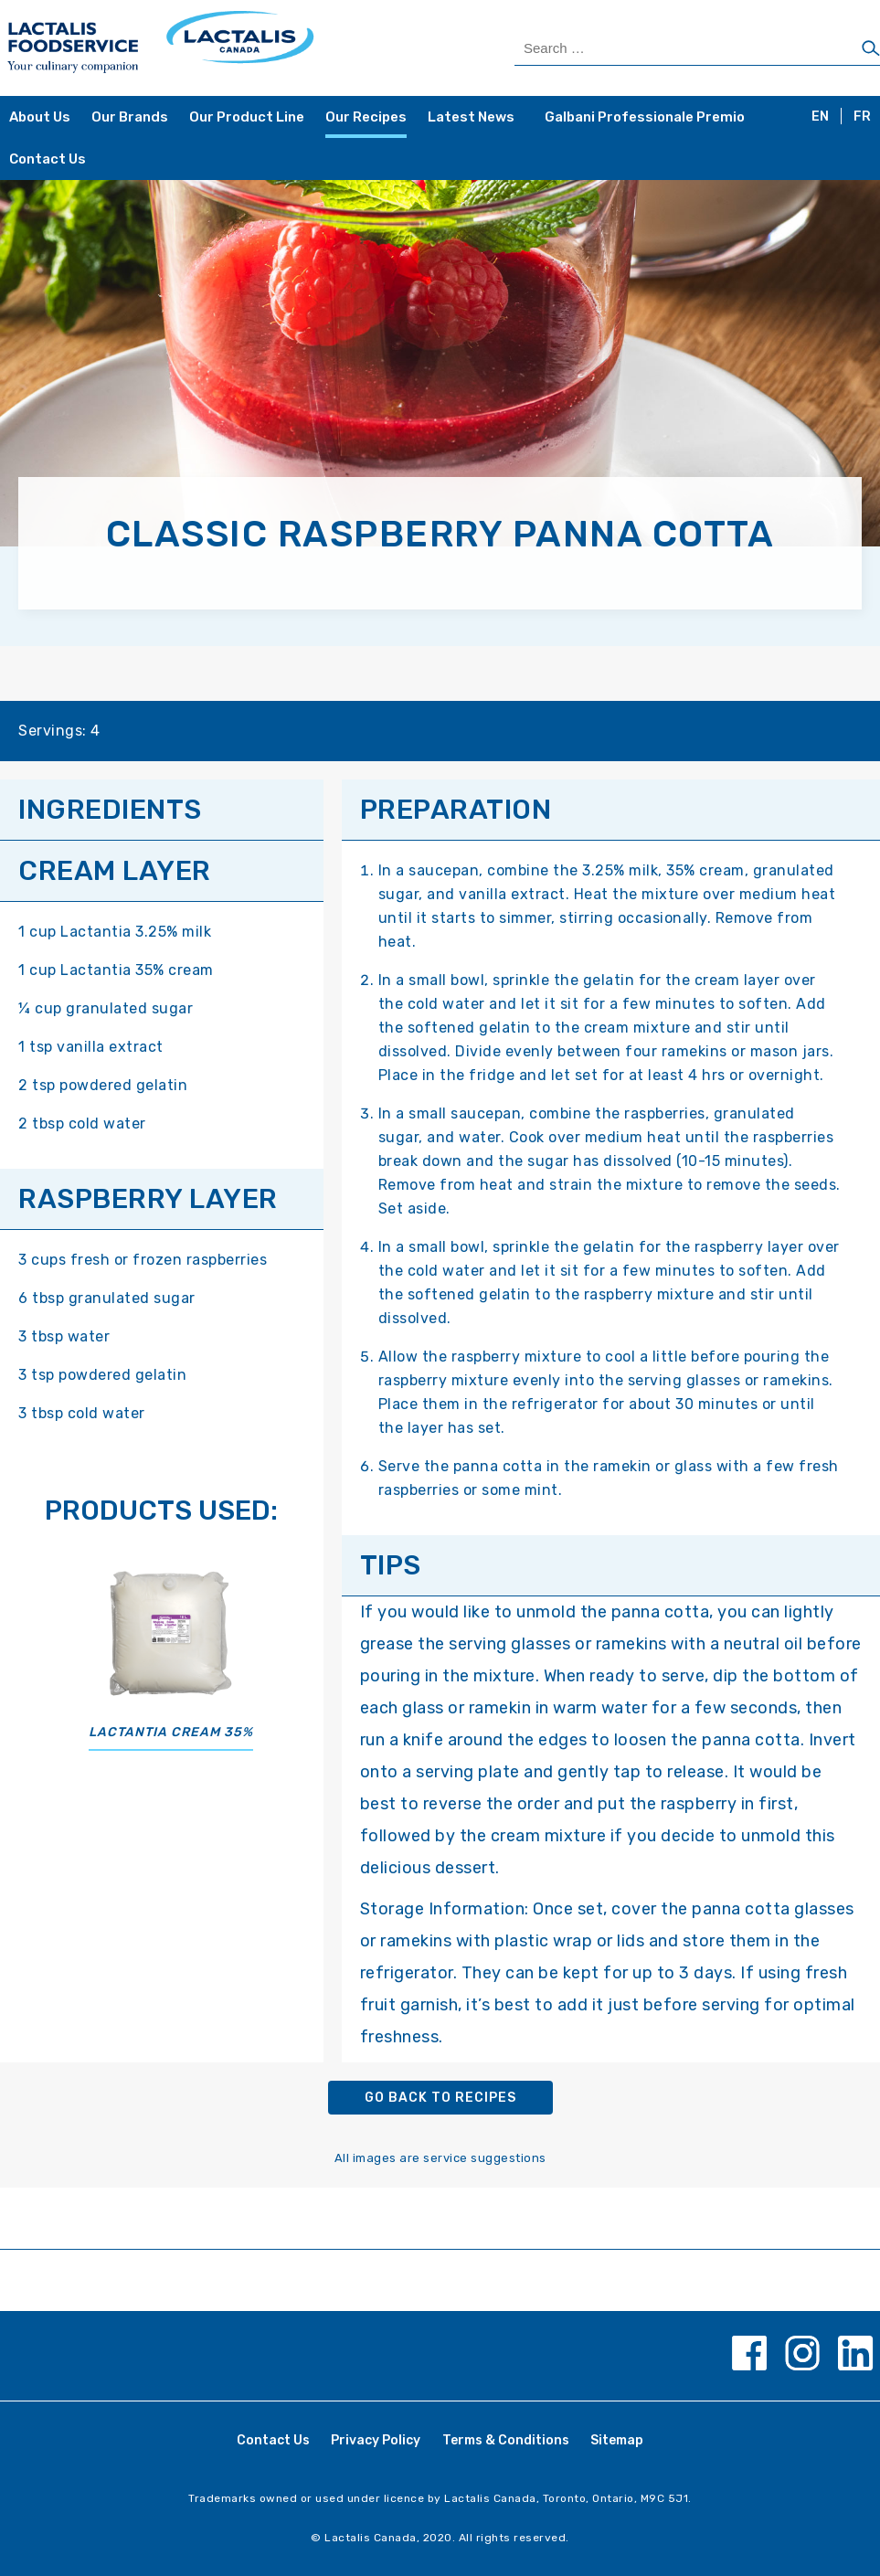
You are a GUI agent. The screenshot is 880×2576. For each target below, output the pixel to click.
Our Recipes (366, 117)
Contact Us (47, 159)
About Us (39, 117)
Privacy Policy (375, 2440)
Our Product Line (246, 117)
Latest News (471, 117)
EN (820, 116)
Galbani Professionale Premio (645, 117)
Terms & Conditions (505, 2440)
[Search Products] (697, 48)
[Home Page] (222, 48)
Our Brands (129, 117)
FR (862, 116)
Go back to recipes (440, 2097)
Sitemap (616, 2440)
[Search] (871, 49)
